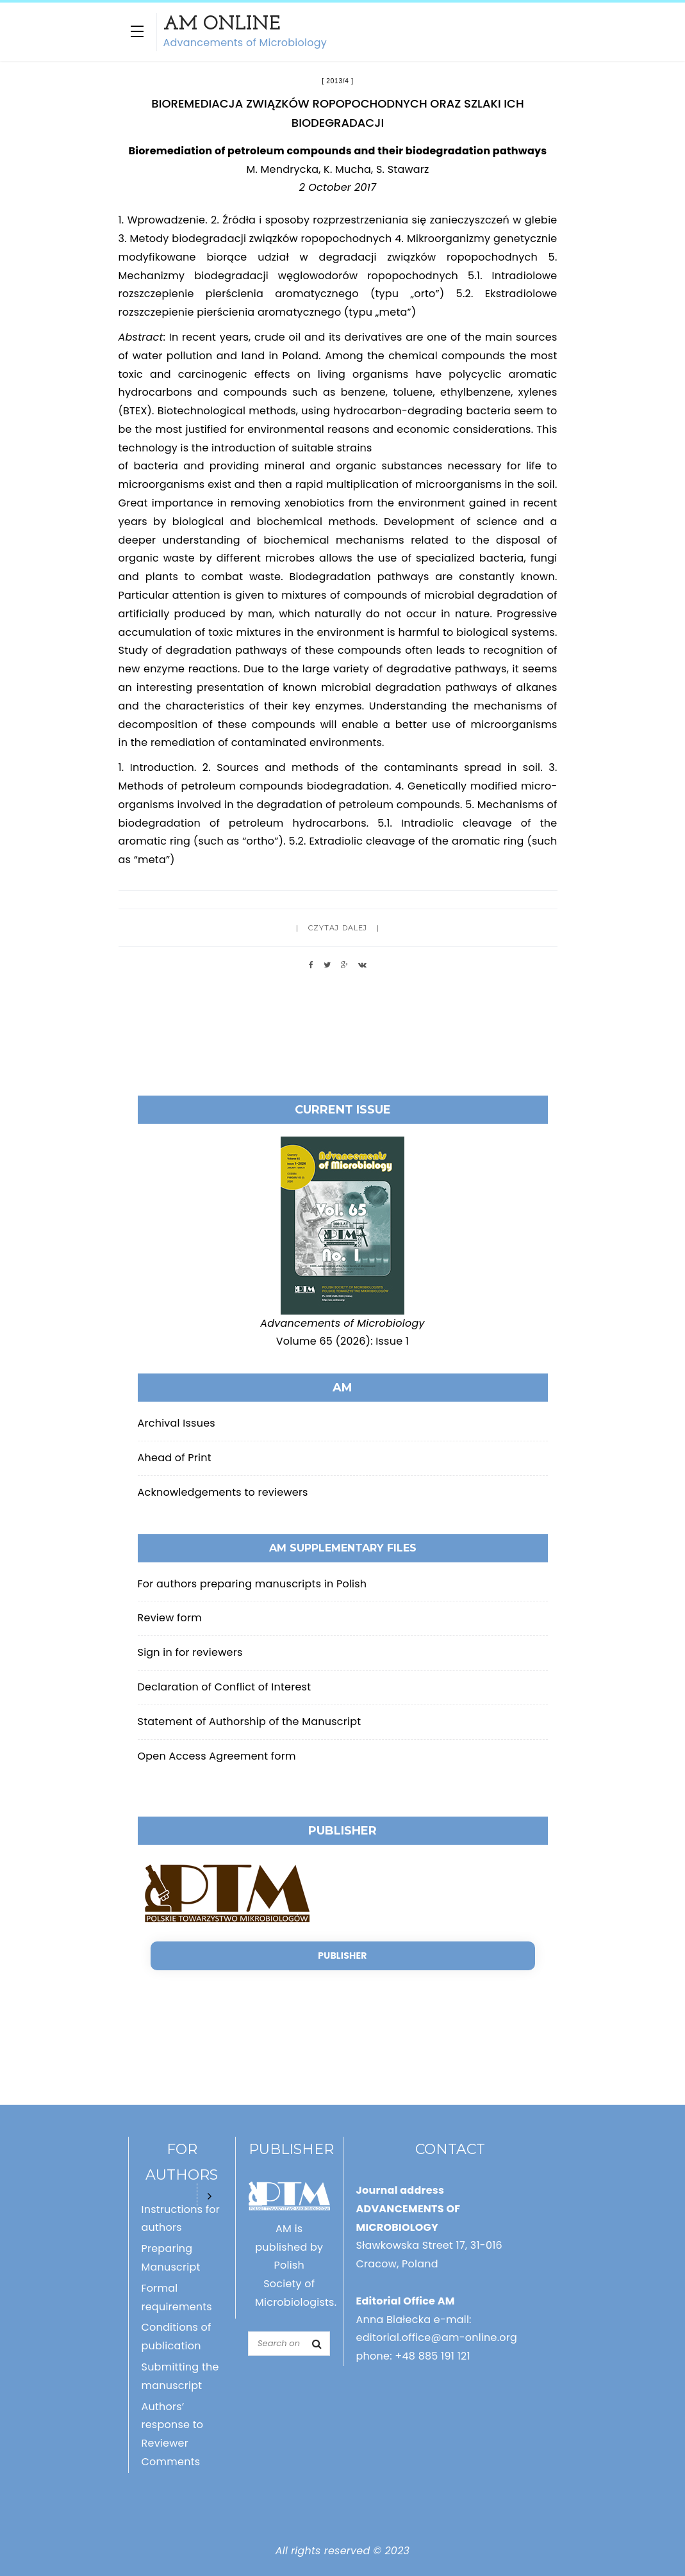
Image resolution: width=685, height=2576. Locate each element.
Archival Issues (176, 1423)
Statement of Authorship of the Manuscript (249, 1721)
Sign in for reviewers (190, 1652)
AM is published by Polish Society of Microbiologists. (295, 2265)
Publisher (342, 1955)
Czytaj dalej (337, 927)
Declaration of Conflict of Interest (224, 1687)
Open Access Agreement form (217, 1756)
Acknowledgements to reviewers (223, 1492)
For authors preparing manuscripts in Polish (252, 1583)
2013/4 (337, 81)
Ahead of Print (174, 1457)
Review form (170, 1617)
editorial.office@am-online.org (437, 2337)
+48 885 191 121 (432, 2356)
